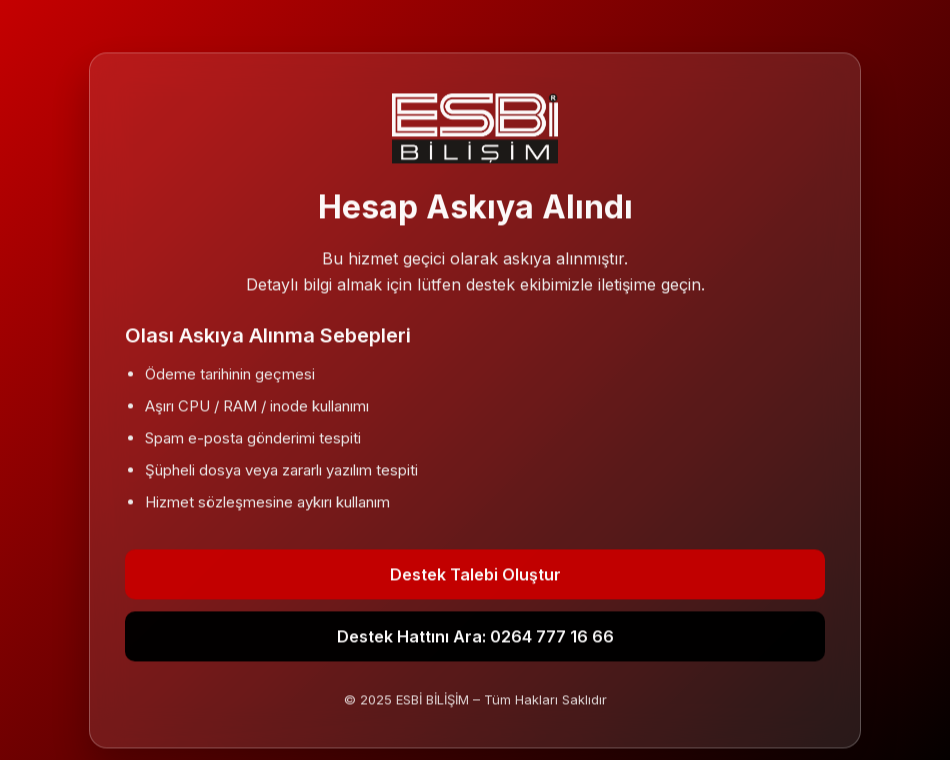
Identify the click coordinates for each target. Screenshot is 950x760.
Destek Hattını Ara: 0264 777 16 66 (475, 637)
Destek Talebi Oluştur (475, 575)
